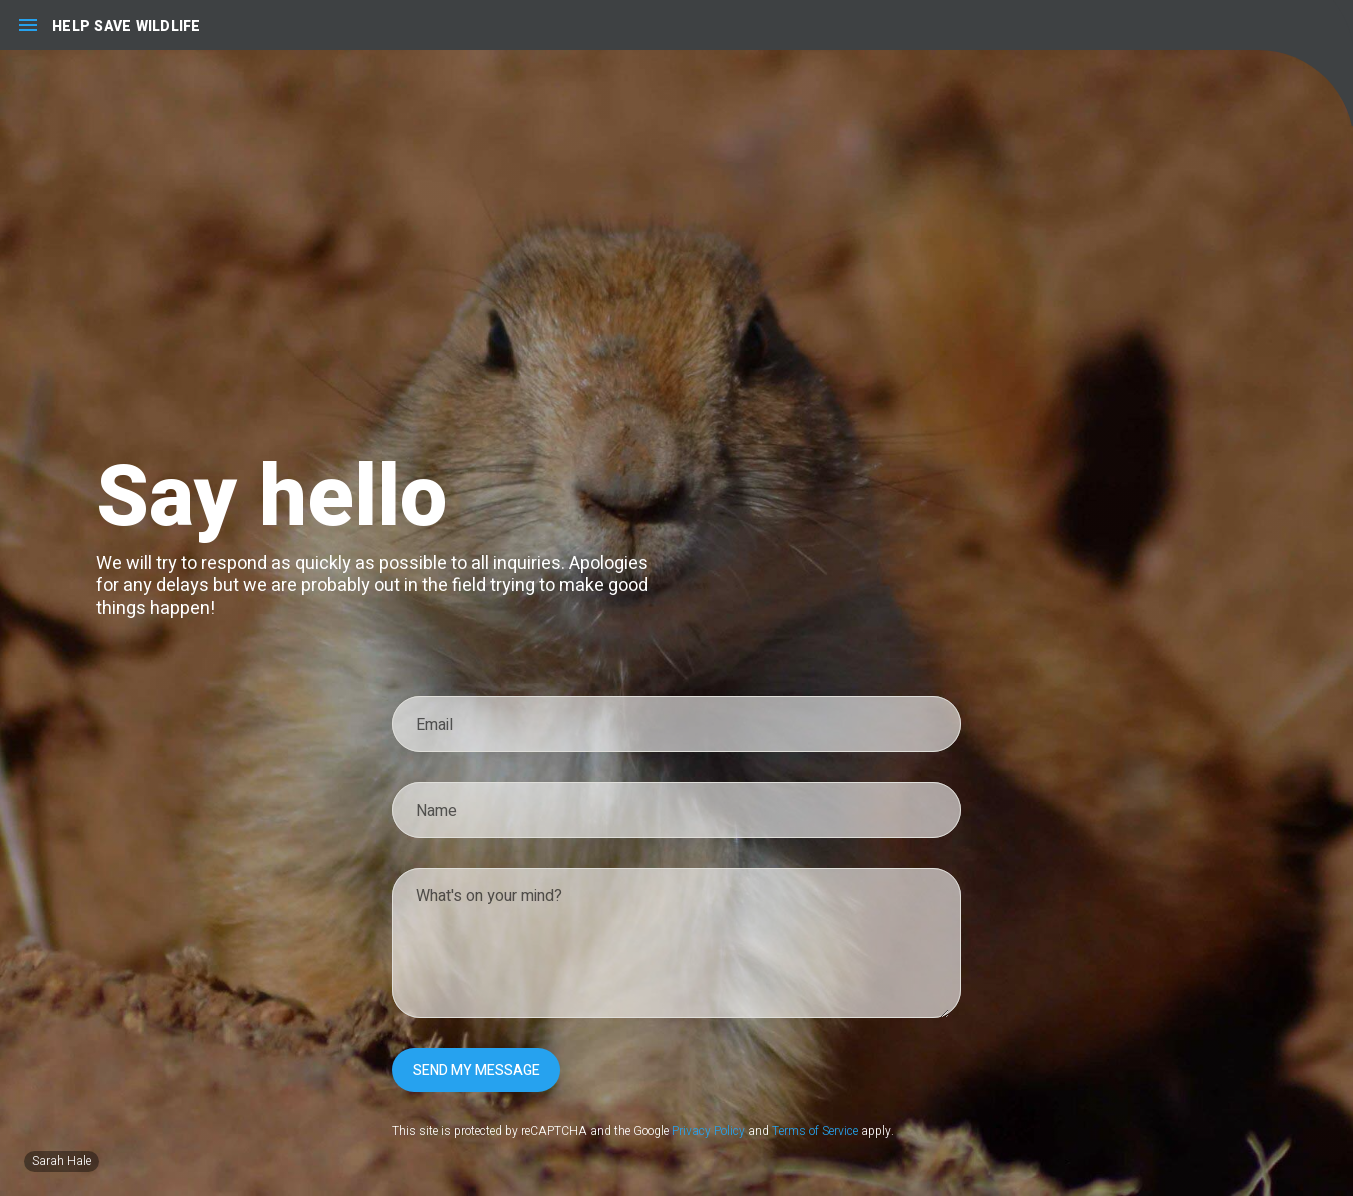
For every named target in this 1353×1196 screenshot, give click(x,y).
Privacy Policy (708, 1131)
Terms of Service (815, 1131)
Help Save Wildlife (126, 26)
